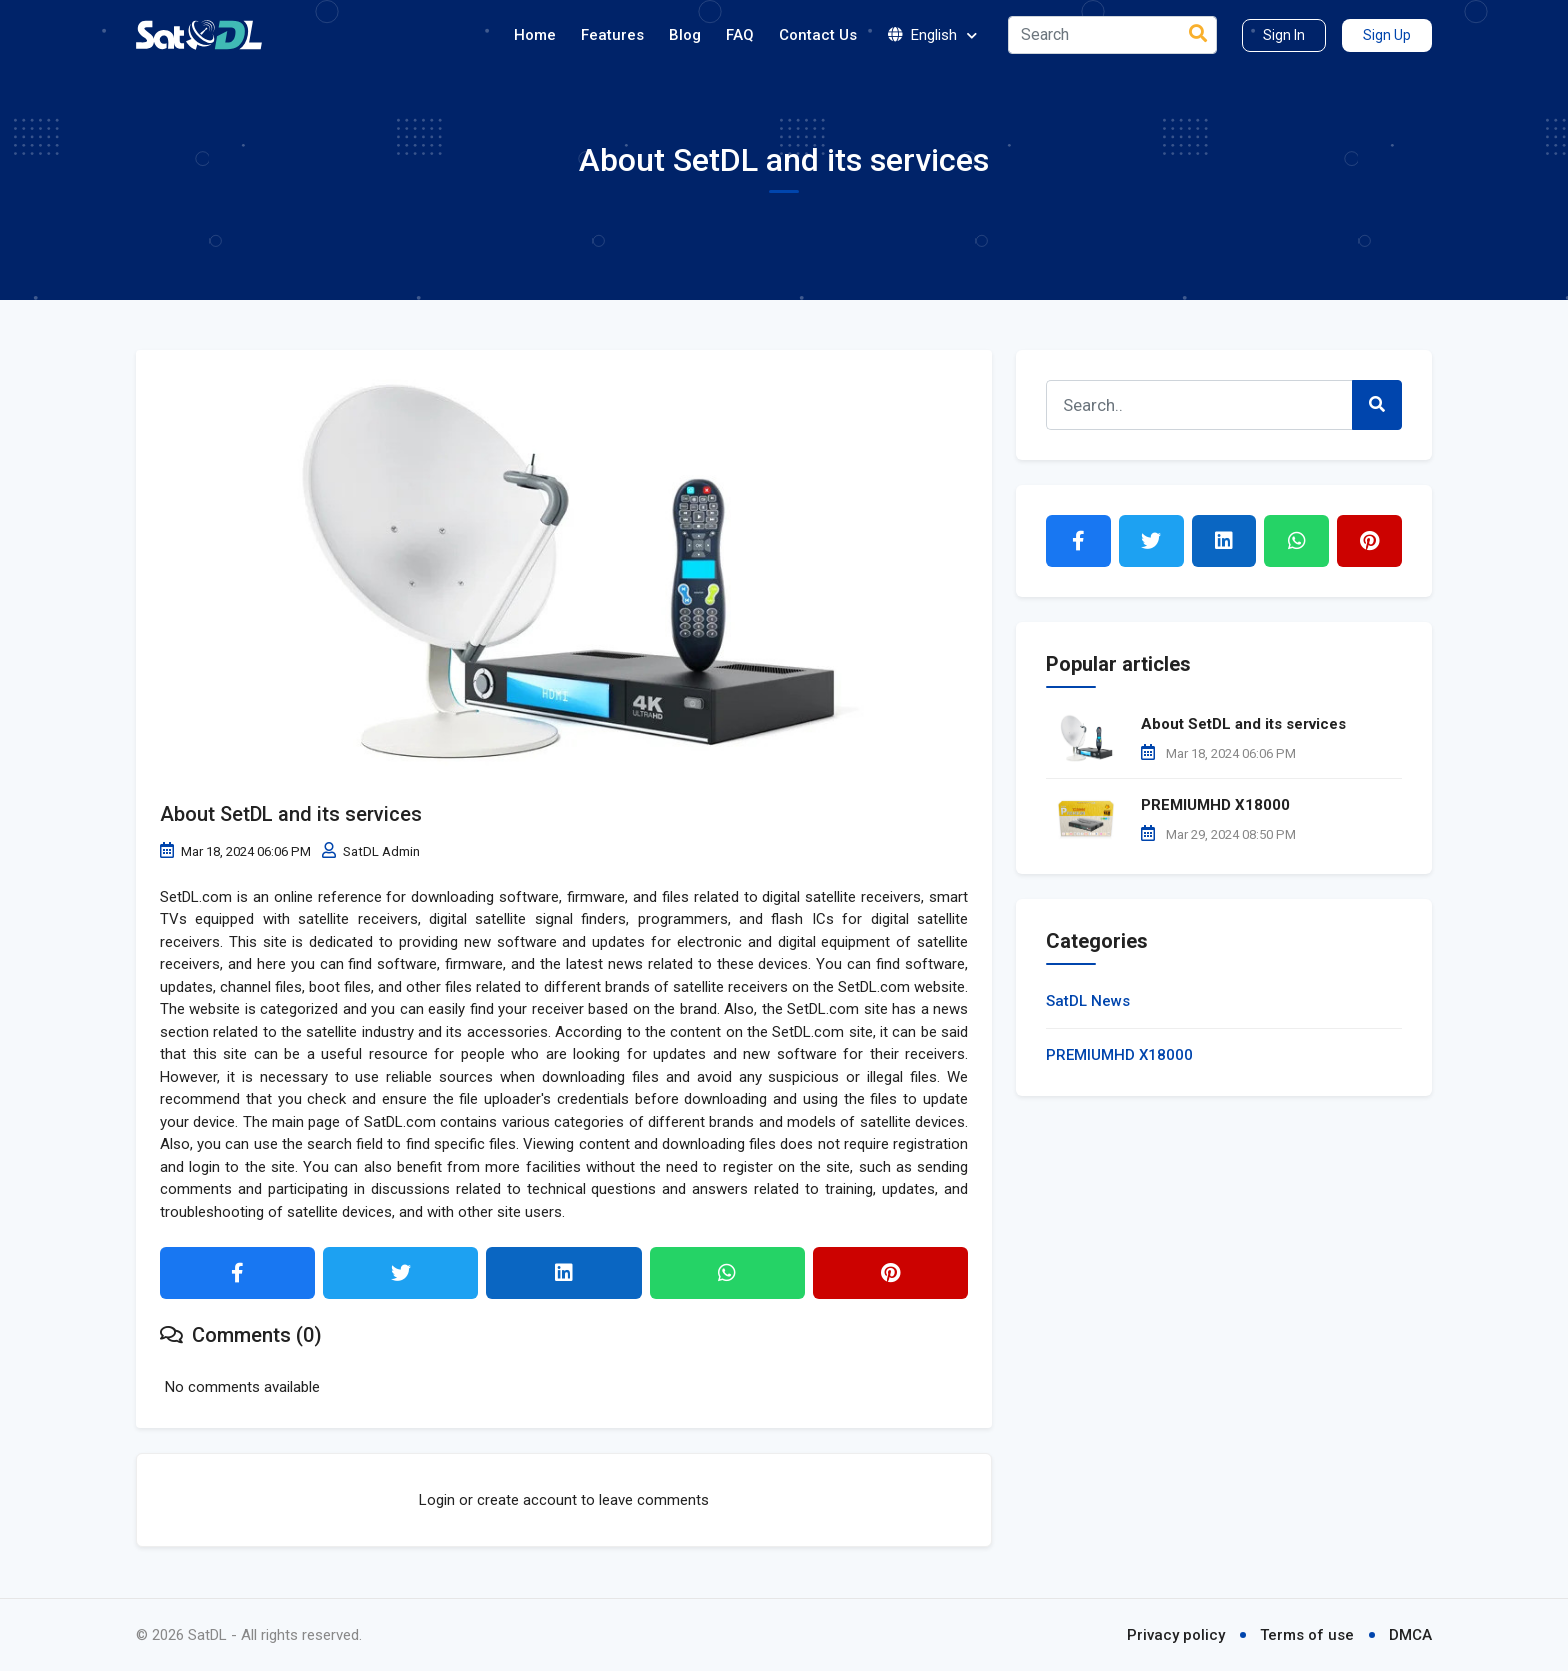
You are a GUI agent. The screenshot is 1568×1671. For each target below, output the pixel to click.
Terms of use (1307, 1635)
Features (612, 35)
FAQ (740, 35)
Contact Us (818, 35)
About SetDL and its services (291, 814)
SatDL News (1088, 1001)
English (932, 35)
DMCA (1410, 1635)
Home (535, 35)
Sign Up (1387, 35)
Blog (685, 35)
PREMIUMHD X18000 (1215, 805)
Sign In (1284, 35)
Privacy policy (1176, 1635)
